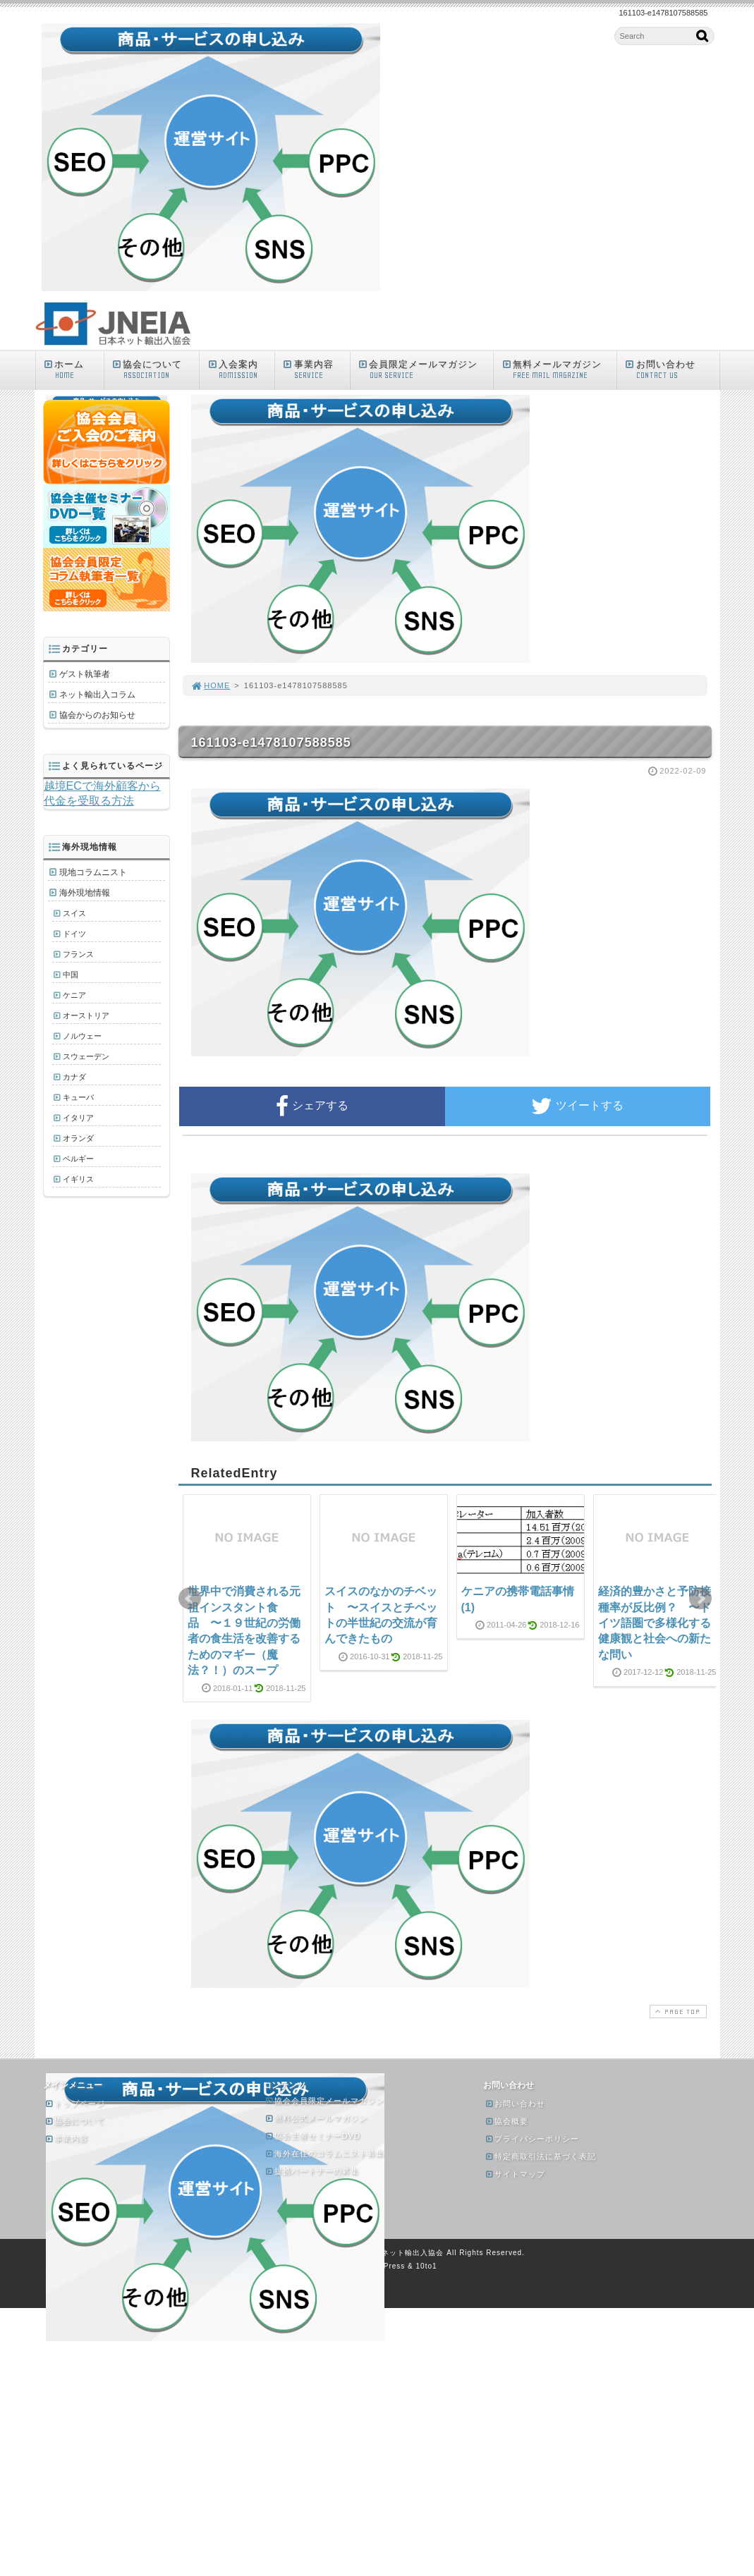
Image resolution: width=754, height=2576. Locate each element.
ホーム (73, 370)
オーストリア (86, 1015)
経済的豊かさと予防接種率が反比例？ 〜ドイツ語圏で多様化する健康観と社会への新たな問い (654, 1623)
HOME (211, 685)
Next (700, 1598)
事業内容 (315, 370)
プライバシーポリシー (532, 2139)
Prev (189, 1598)
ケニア (74, 995)
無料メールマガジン (558, 370)
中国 (70, 974)
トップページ (74, 2103)
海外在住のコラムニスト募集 (324, 2153)
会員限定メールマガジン (425, 370)
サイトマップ (515, 2174)
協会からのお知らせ (97, 715)
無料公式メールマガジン (315, 2118)
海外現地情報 (84, 893)
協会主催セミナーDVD (312, 2136)
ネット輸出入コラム (97, 695)
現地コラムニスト (93, 872)
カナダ (74, 1077)
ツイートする (577, 1106)
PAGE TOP (676, 2011)
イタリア (78, 1117)
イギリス (78, 1179)
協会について (155, 370)
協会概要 (506, 2121)
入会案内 (240, 370)
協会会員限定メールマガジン (324, 2100)
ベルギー (78, 1158)
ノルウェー (82, 1036)
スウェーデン (86, 1056)
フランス (78, 954)
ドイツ (74, 933)
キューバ (78, 1097)
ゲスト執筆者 (84, 674)
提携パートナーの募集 (311, 2171)
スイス (74, 913)
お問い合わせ (671, 370)
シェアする (312, 1106)
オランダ (78, 1138)
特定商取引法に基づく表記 (540, 2156)
